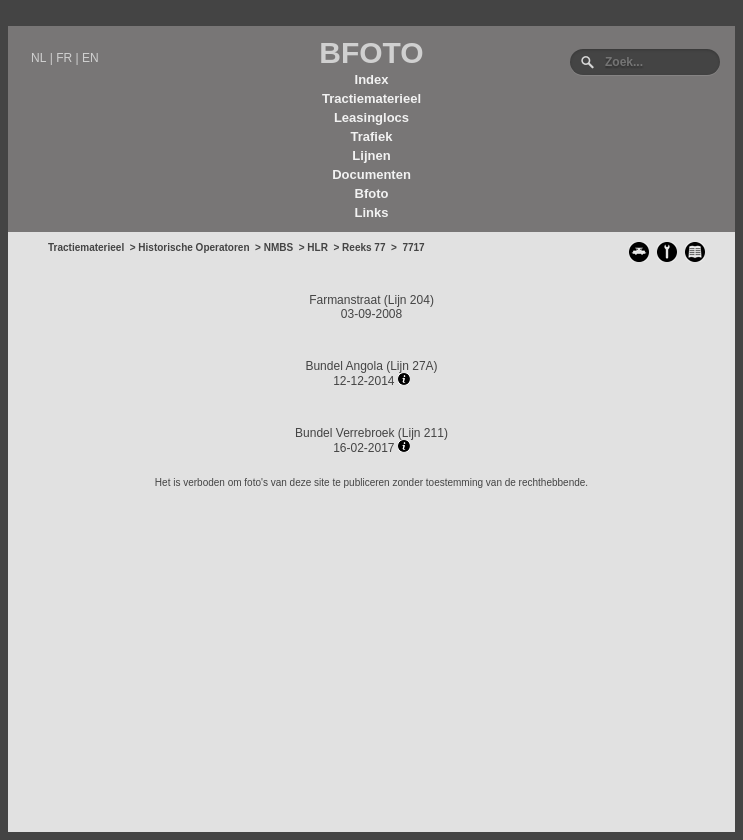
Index (372, 79)
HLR (317, 247)
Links (372, 212)
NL (38, 58)
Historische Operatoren (193, 247)
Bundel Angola (343, 366)
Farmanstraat (344, 300)
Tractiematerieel (371, 98)
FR (64, 58)
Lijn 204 (409, 300)
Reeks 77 (363, 247)
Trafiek (372, 136)
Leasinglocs (371, 117)
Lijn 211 (423, 433)
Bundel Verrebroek (344, 433)
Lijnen (371, 155)
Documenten (371, 174)
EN (90, 58)
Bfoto (372, 193)
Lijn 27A (411, 366)
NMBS (278, 247)
